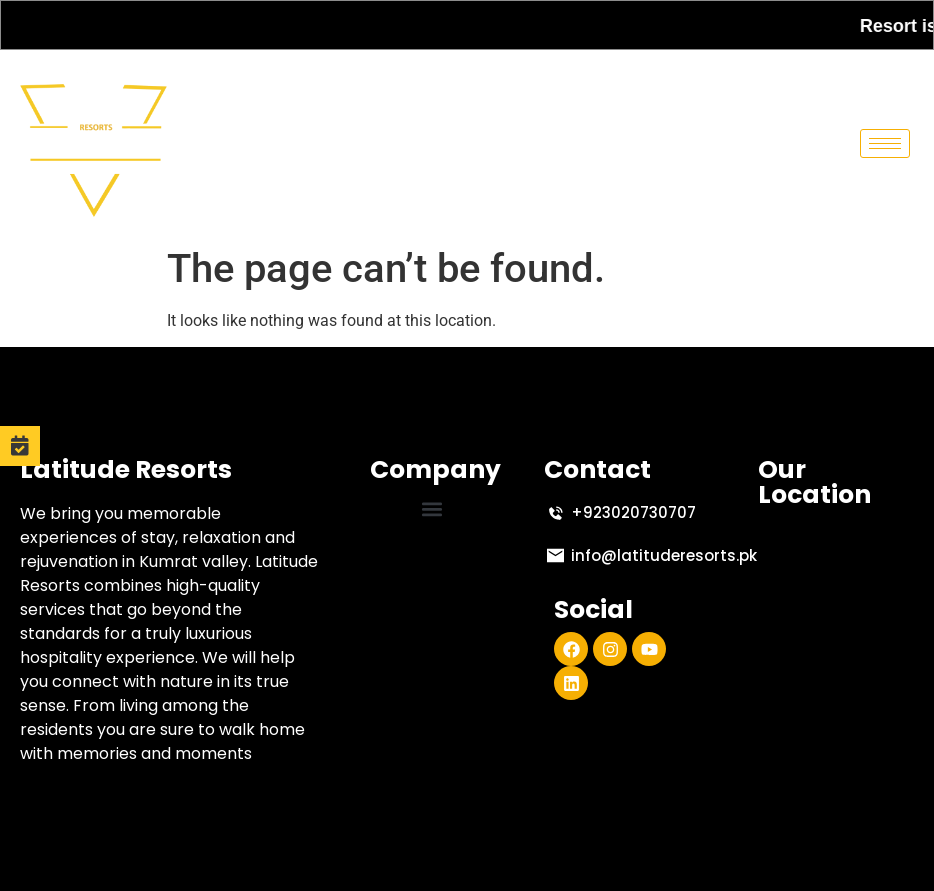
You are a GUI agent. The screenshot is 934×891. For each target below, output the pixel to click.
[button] (432, 508)
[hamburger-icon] (885, 143)
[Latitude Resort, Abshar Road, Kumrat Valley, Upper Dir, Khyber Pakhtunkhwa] (836, 627)
